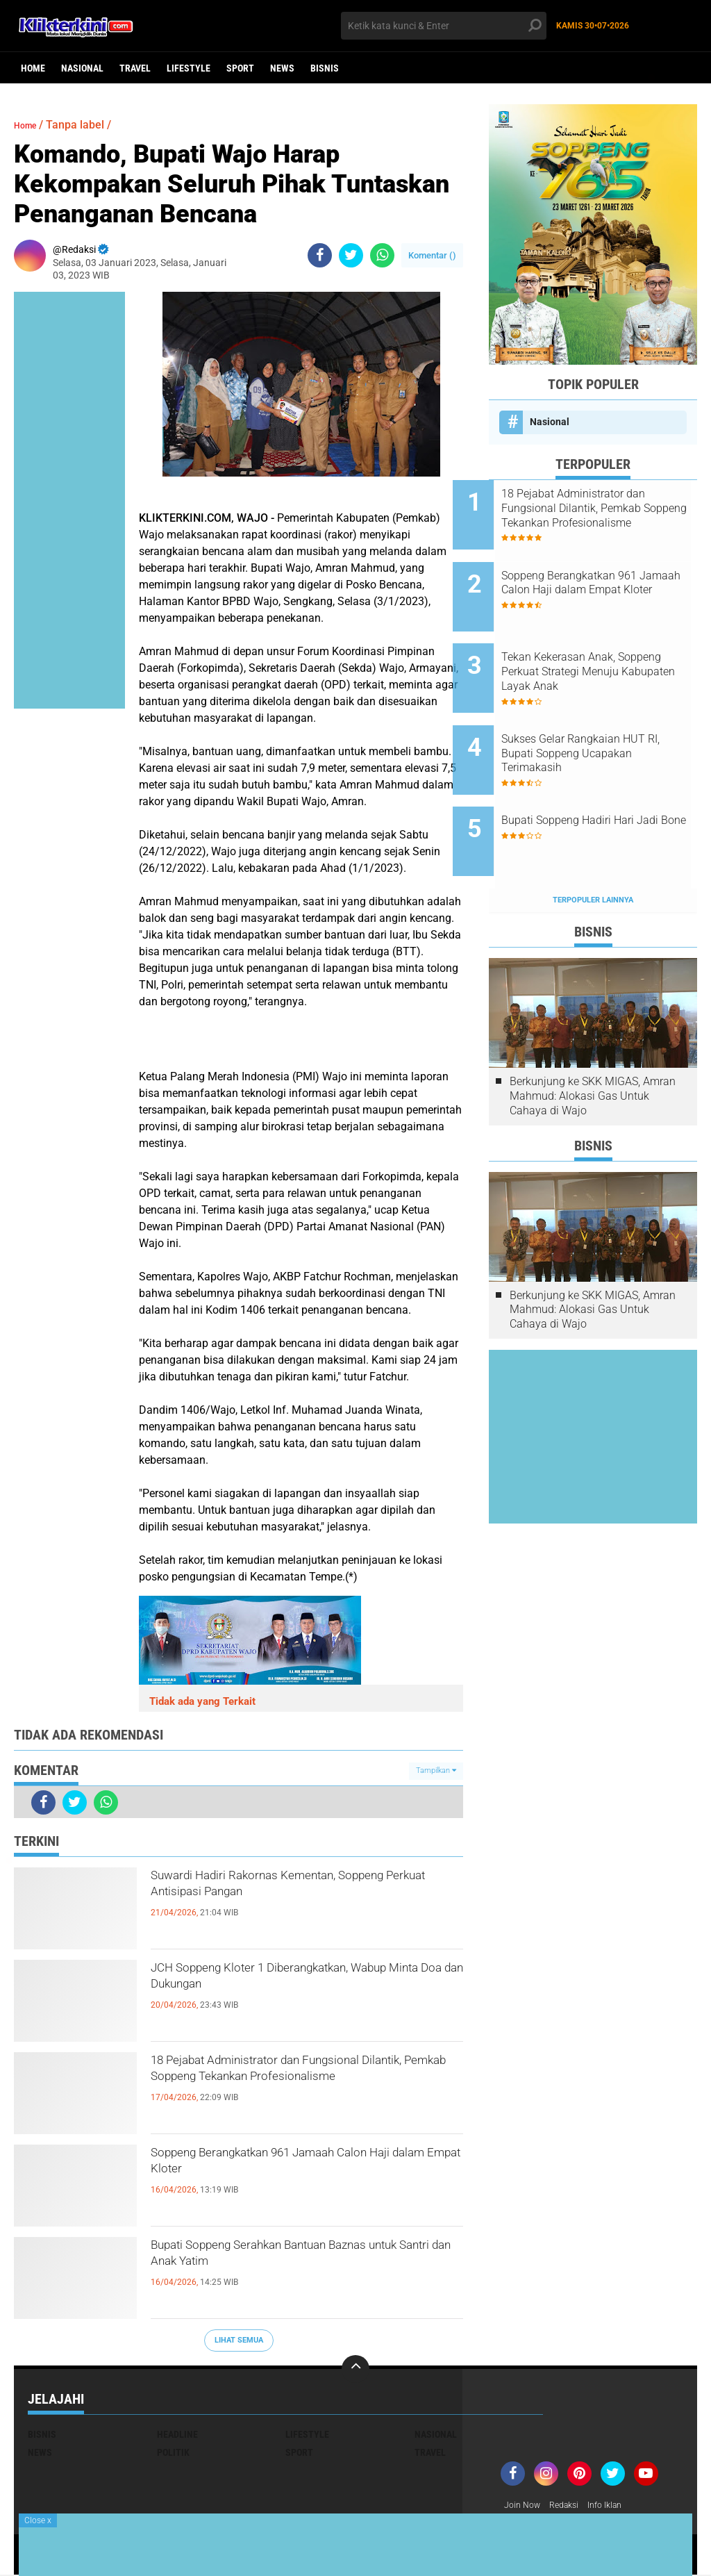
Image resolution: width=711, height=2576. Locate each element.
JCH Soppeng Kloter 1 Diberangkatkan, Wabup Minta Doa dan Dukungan (301, 1982)
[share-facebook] (320, 255)
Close (37, 2520)
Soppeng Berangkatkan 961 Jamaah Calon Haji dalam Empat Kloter (292, 2167)
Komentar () (432, 255)
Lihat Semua (239, 2340)
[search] (443, 26)
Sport (240, 68)
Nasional (82, 68)
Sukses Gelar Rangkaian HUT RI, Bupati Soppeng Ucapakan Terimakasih (610, 718)
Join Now (524, 2505)
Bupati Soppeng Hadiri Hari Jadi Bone (603, 781)
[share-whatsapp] (382, 255)
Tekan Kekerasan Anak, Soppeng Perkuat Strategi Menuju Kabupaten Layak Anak (599, 648)
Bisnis (324, 68)
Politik (173, 2452)
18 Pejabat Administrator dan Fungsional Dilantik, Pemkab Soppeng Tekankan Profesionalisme (298, 2087)
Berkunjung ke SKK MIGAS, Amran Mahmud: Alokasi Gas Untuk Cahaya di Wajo (593, 1038)
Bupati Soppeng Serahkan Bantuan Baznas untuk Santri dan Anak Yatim (292, 2260)
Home (33, 68)
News (282, 68)
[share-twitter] (351, 255)
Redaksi (571, 2505)
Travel (135, 68)
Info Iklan (617, 2505)
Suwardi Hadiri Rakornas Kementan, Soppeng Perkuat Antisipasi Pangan (292, 1890)
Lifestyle (188, 68)
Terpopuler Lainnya (593, 842)
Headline (177, 2434)
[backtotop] (355, 2369)
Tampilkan (436, 1770)
